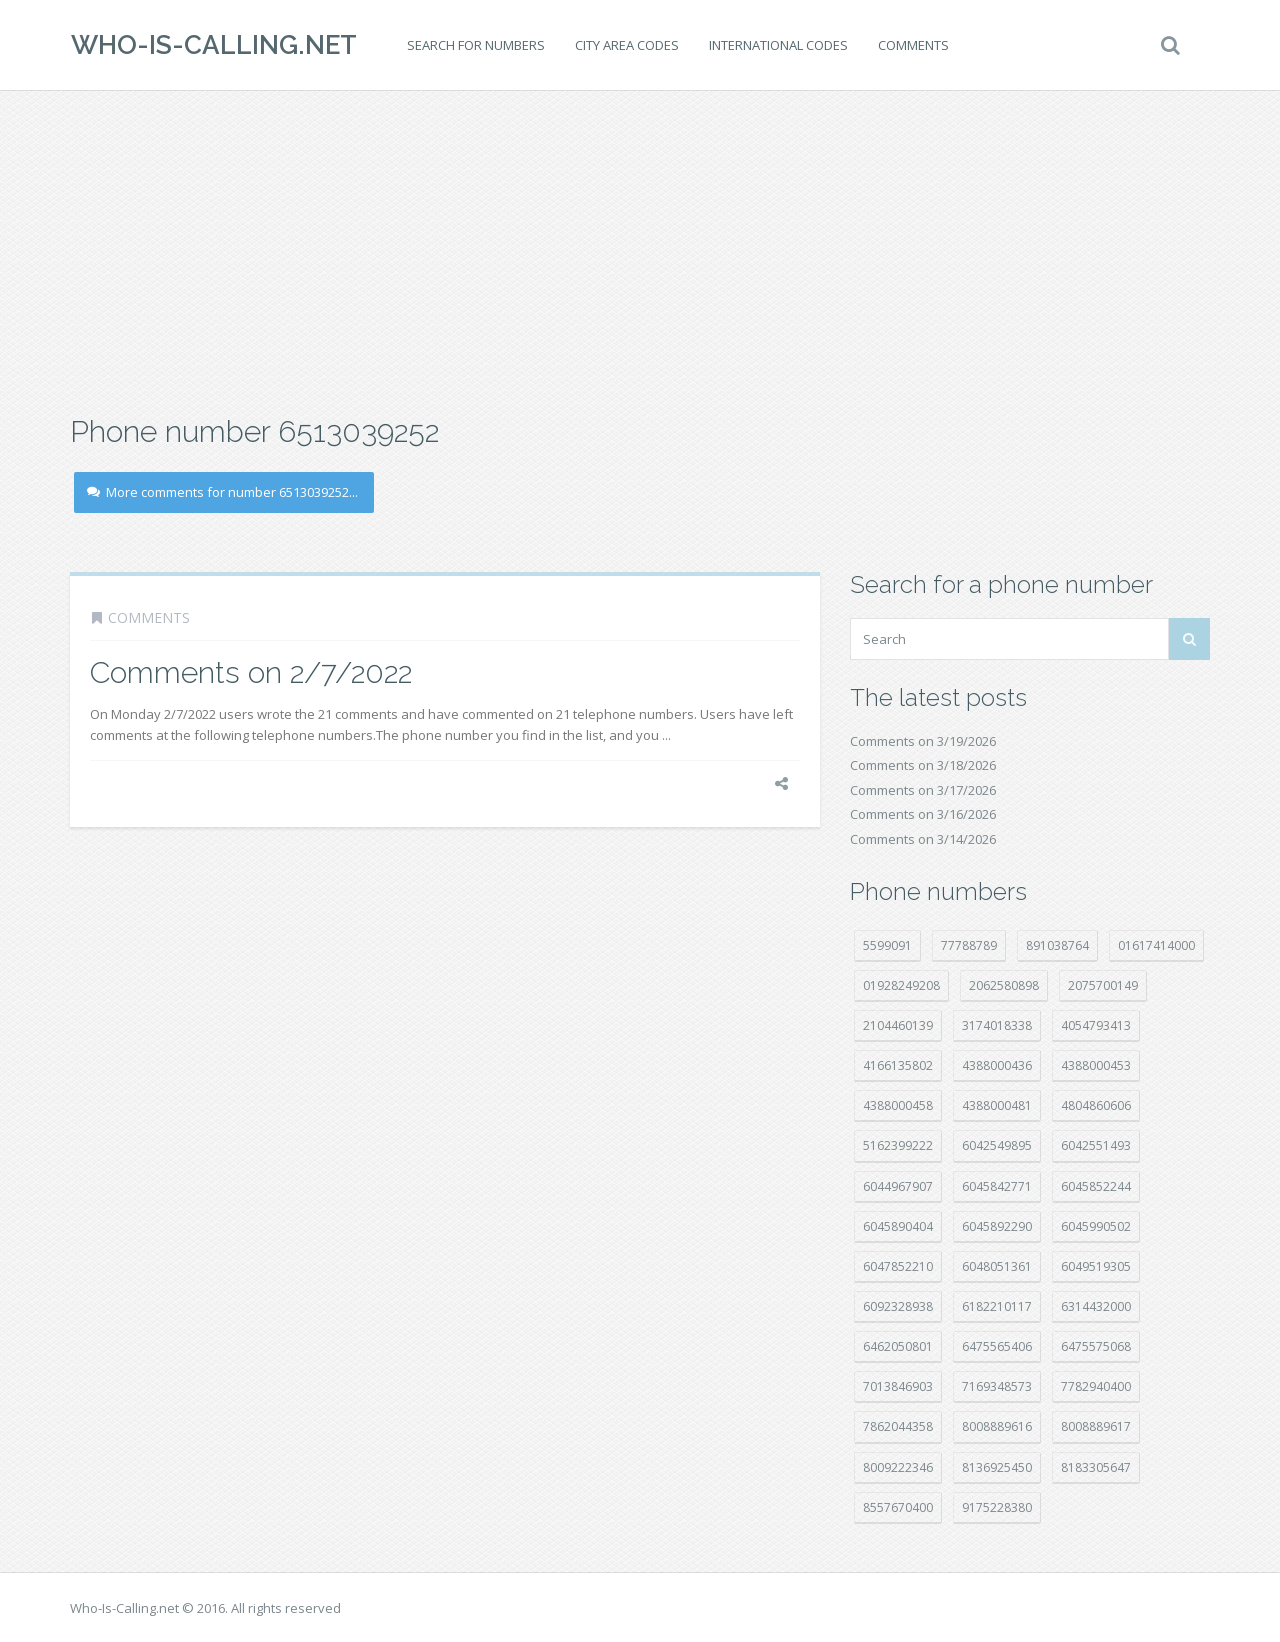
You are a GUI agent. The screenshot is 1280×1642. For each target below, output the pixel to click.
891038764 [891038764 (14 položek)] (1057, 945)
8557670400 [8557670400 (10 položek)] (898, 1507)
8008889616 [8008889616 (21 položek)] (997, 1426)
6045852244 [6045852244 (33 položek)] (1096, 1186)
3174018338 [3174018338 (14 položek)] (997, 1025)
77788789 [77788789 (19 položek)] (969, 945)
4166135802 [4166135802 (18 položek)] (898, 1065)
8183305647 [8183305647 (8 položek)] (1096, 1467)
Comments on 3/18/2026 (923, 765)
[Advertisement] (640, 250)
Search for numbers (475, 45)
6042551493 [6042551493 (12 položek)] (1096, 1145)
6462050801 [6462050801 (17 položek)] (898, 1346)
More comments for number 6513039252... (222, 492)
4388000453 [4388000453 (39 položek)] (1096, 1065)
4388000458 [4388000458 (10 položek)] (898, 1105)
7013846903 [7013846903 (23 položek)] (898, 1386)
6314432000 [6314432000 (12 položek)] (1096, 1306)
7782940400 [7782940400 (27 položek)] (1096, 1386)
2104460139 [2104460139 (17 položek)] (898, 1025)
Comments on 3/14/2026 (923, 839)
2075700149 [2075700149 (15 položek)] (1103, 985)
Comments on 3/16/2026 (923, 814)
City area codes (626, 45)
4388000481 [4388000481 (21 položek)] (997, 1105)
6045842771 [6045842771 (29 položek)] (997, 1186)
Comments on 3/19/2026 (923, 741)
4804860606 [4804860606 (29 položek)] (1096, 1105)
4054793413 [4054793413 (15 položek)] (1096, 1025)
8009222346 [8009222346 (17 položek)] (898, 1467)
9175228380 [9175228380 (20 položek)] (997, 1507)
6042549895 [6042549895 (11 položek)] (997, 1145)
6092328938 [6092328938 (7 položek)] (898, 1306)
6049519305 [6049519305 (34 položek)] (1096, 1266)
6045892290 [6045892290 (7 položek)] (997, 1226)
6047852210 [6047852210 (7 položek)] (898, 1266)
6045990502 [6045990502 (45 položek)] (1096, 1226)
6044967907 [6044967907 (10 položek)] (898, 1186)
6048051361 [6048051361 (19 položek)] (997, 1266)
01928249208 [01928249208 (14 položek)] (901, 985)
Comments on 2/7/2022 (251, 672)
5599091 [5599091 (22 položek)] (887, 945)
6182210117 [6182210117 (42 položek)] (997, 1306)
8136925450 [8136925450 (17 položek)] (997, 1467)
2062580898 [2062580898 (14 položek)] (1004, 985)
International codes (777, 45)
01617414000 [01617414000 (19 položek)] (1156, 945)
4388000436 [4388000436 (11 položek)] (997, 1065)
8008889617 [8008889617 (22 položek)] (1096, 1426)
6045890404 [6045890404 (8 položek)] (898, 1226)
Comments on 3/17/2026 (923, 790)
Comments (912, 45)
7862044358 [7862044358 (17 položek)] (898, 1426)
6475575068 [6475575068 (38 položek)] (1096, 1346)
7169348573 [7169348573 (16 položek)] (997, 1386)
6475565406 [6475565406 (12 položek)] (997, 1346)
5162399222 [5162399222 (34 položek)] (898, 1145)
